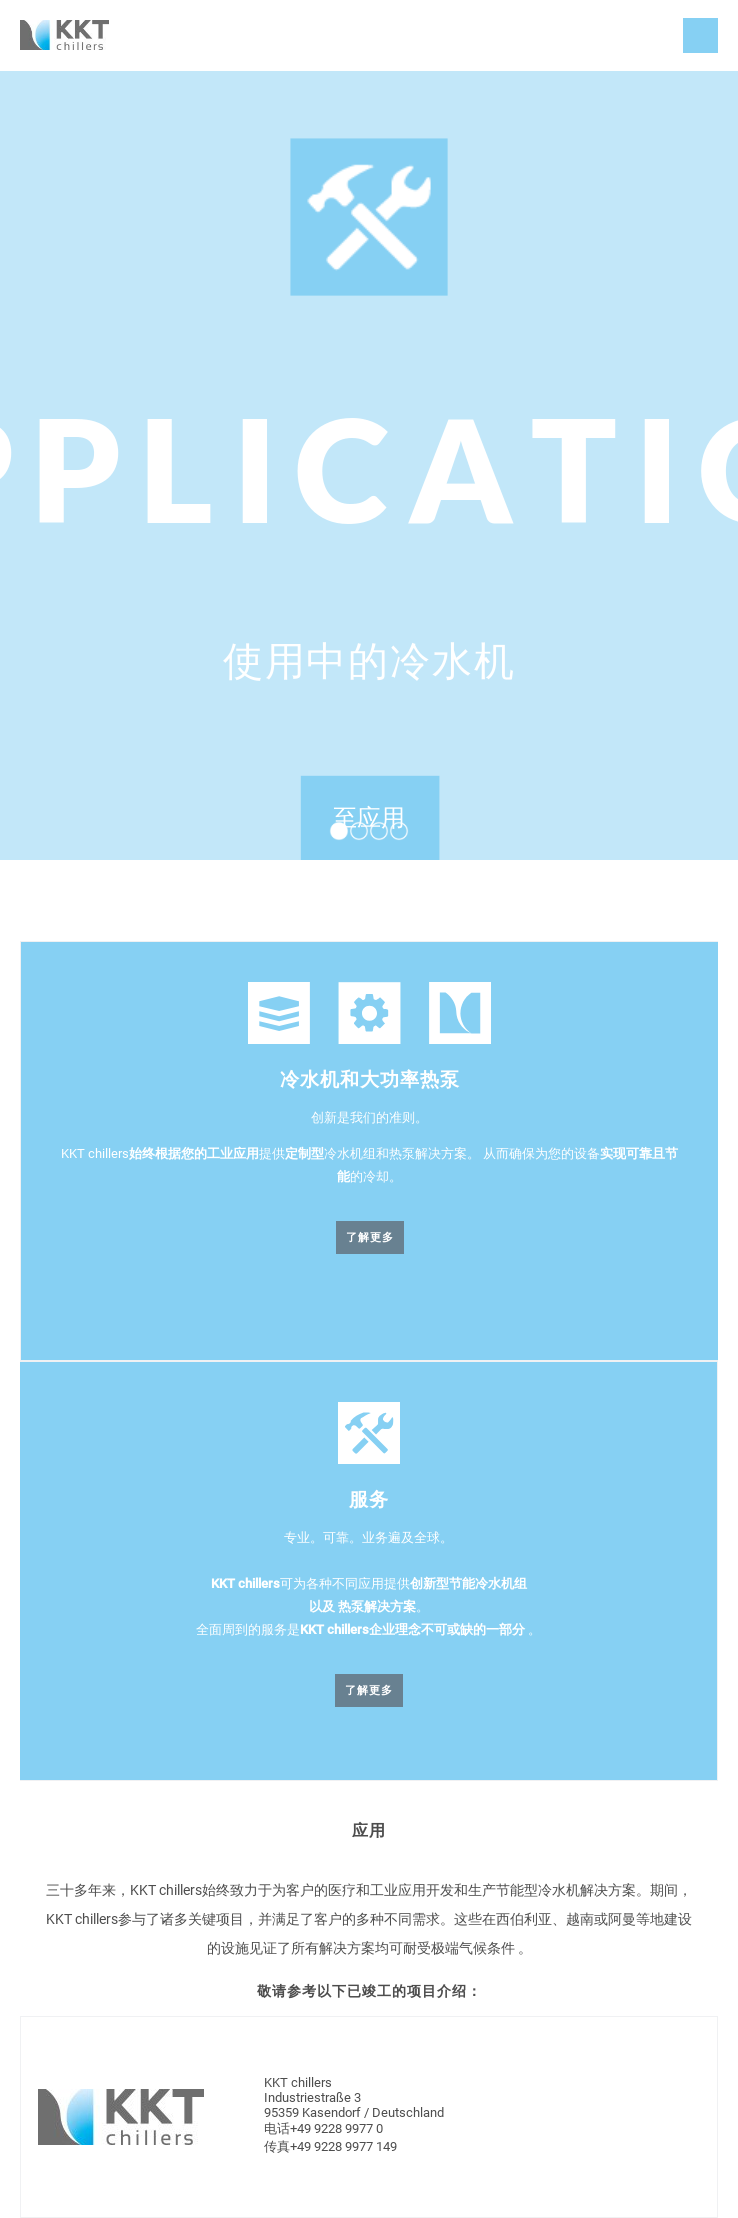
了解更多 (370, 1237)
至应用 (369, 817)
